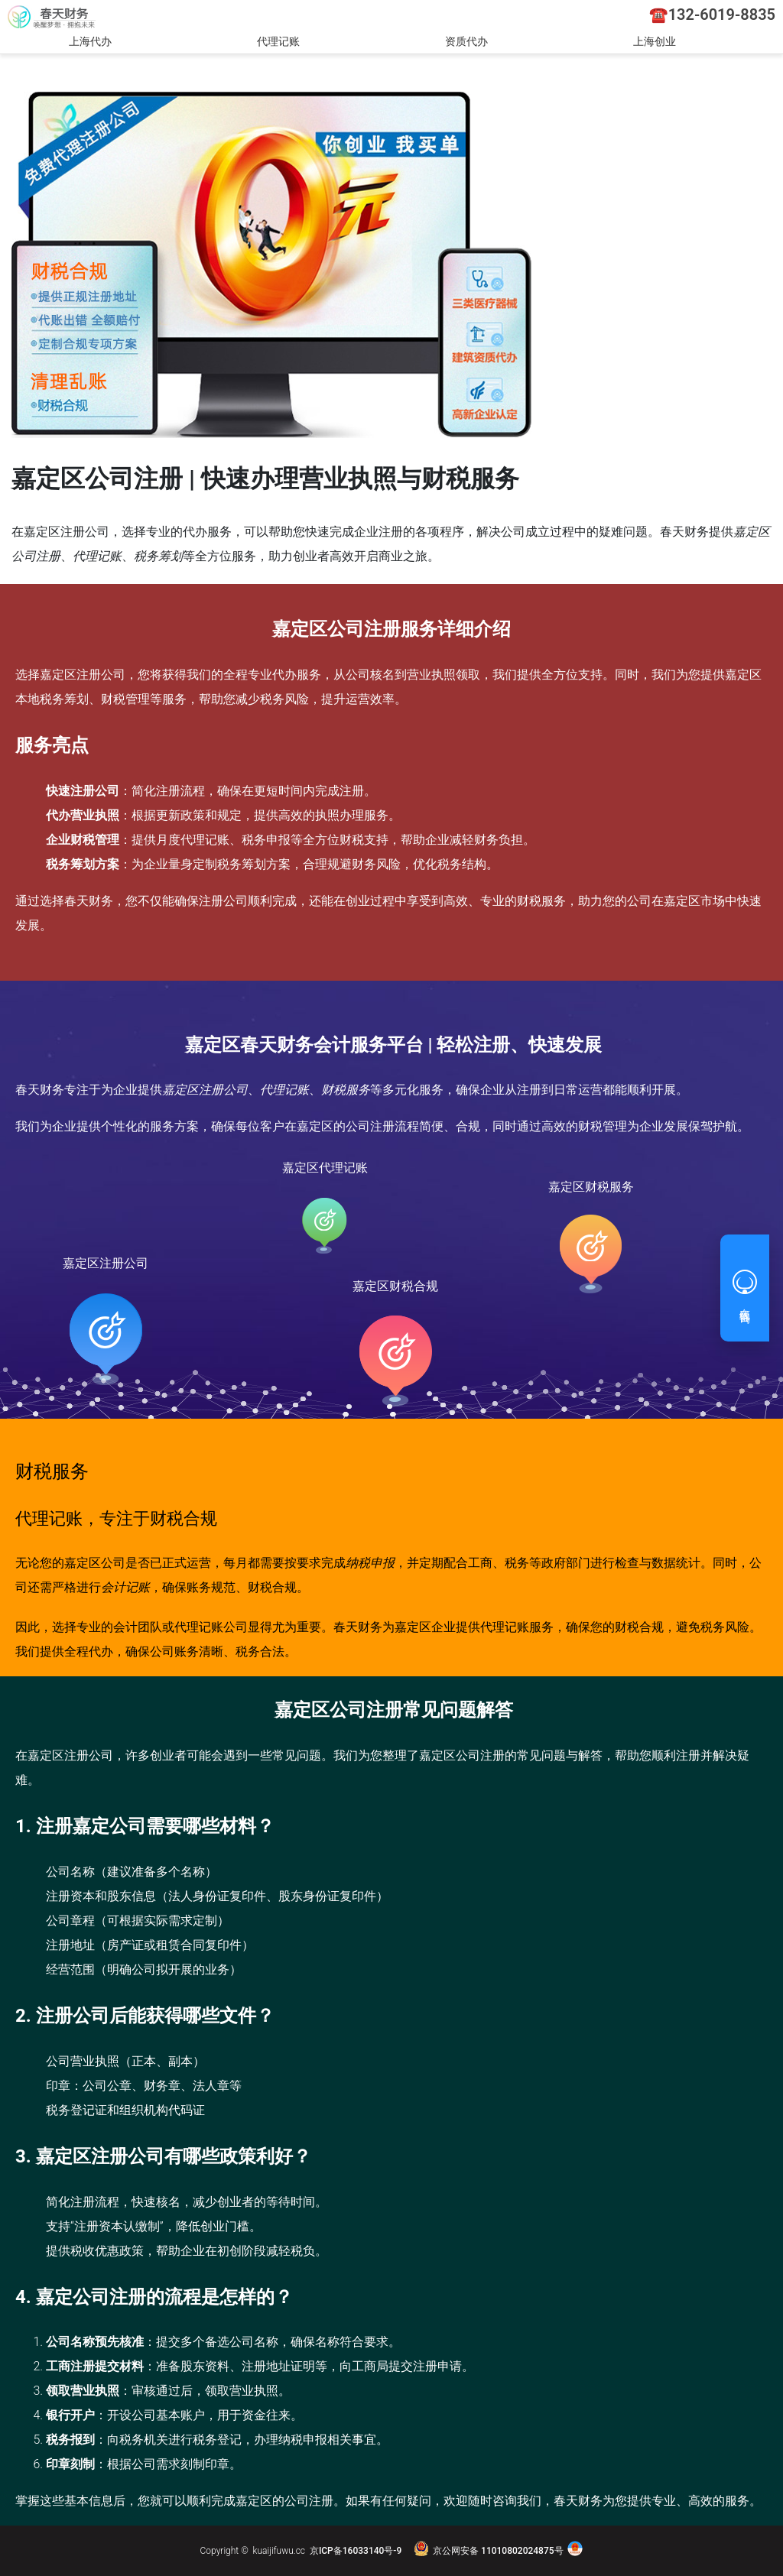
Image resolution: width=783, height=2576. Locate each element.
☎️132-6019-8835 (712, 14)
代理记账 (278, 41)
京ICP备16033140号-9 (355, 2550)
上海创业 (654, 41)
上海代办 (90, 41)
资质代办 (466, 41)
